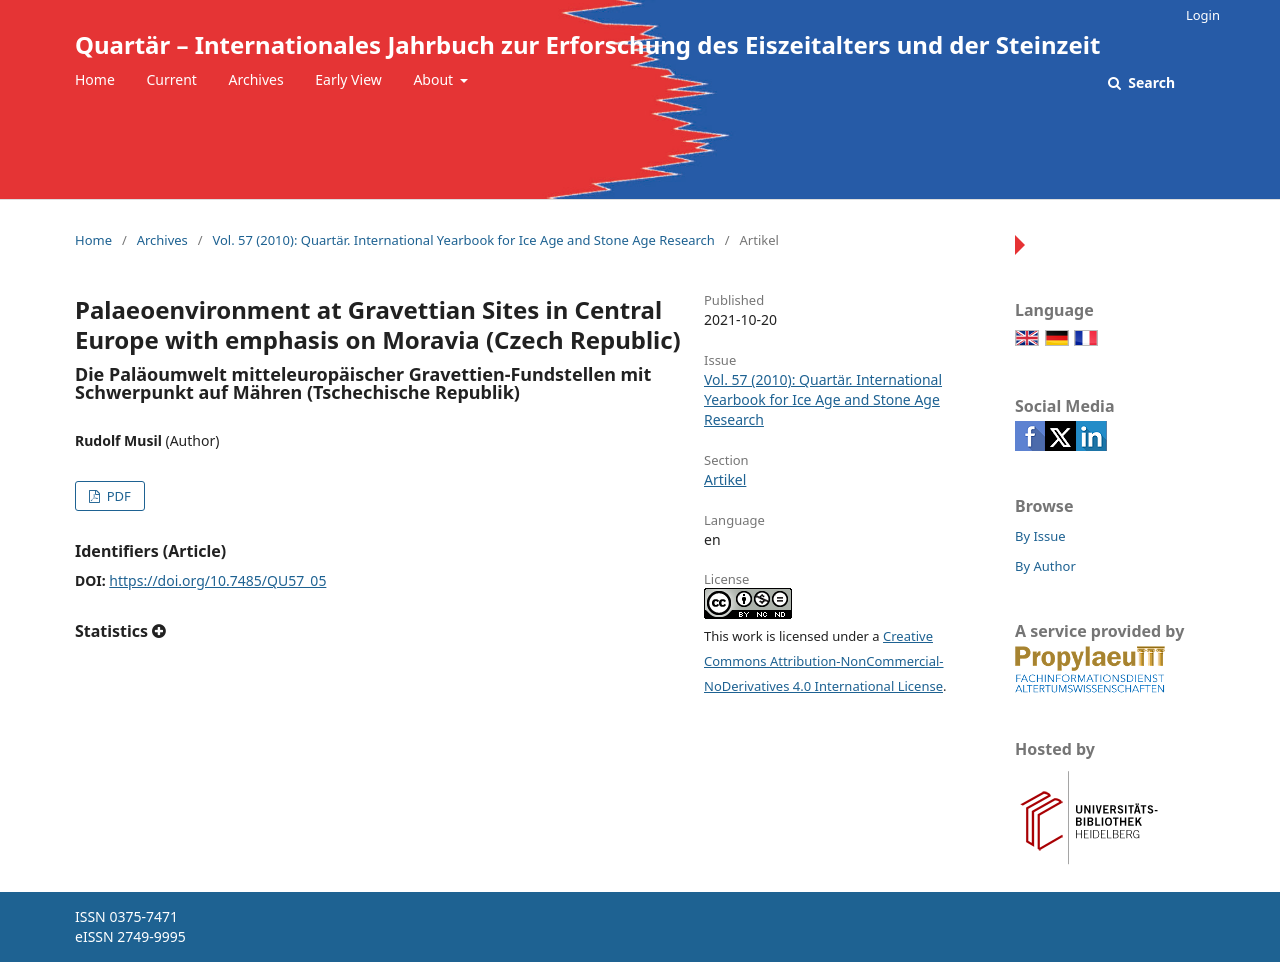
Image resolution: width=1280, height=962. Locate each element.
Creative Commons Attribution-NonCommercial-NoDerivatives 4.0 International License (824, 661)
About (434, 79)
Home (95, 79)
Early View (348, 79)
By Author (1045, 566)
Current (171, 79)
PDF (116, 496)
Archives (256, 79)
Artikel (725, 479)
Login (1203, 15)
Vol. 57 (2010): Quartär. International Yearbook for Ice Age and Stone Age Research (463, 240)
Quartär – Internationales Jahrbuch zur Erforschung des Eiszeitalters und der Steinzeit (587, 44)
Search (1150, 82)
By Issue (1040, 536)
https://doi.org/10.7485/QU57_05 (217, 580)
